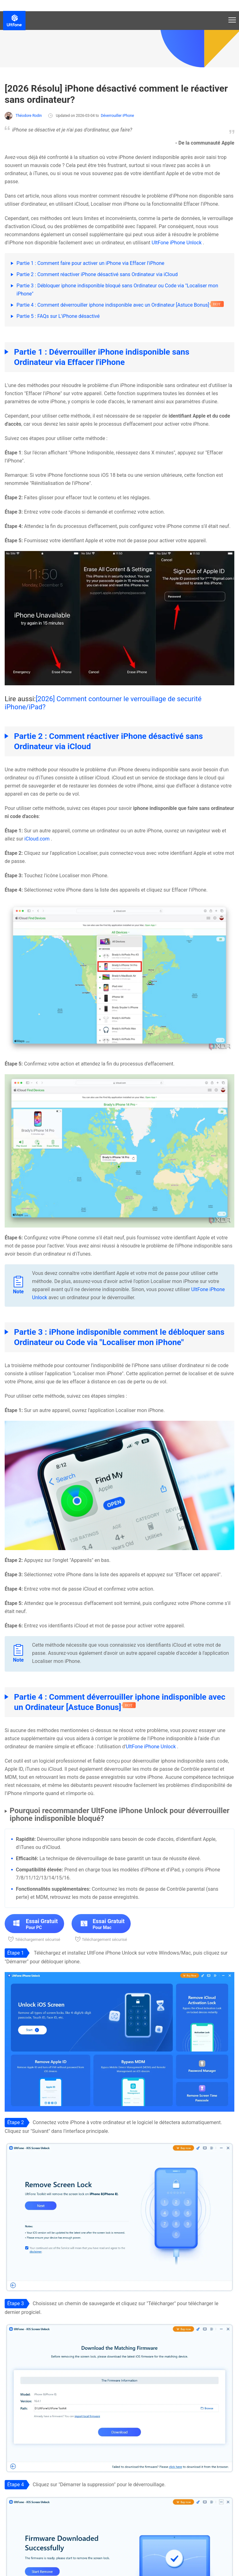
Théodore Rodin (23, 116)
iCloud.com (36, 839)
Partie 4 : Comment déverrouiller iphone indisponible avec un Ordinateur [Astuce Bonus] (112, 305)
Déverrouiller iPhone (117, 115)
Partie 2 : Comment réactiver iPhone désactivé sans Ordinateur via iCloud (97, 274)
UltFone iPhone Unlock (177, 243)
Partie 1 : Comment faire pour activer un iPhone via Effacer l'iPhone (90, 263)
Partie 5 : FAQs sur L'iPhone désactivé (58, 316)
